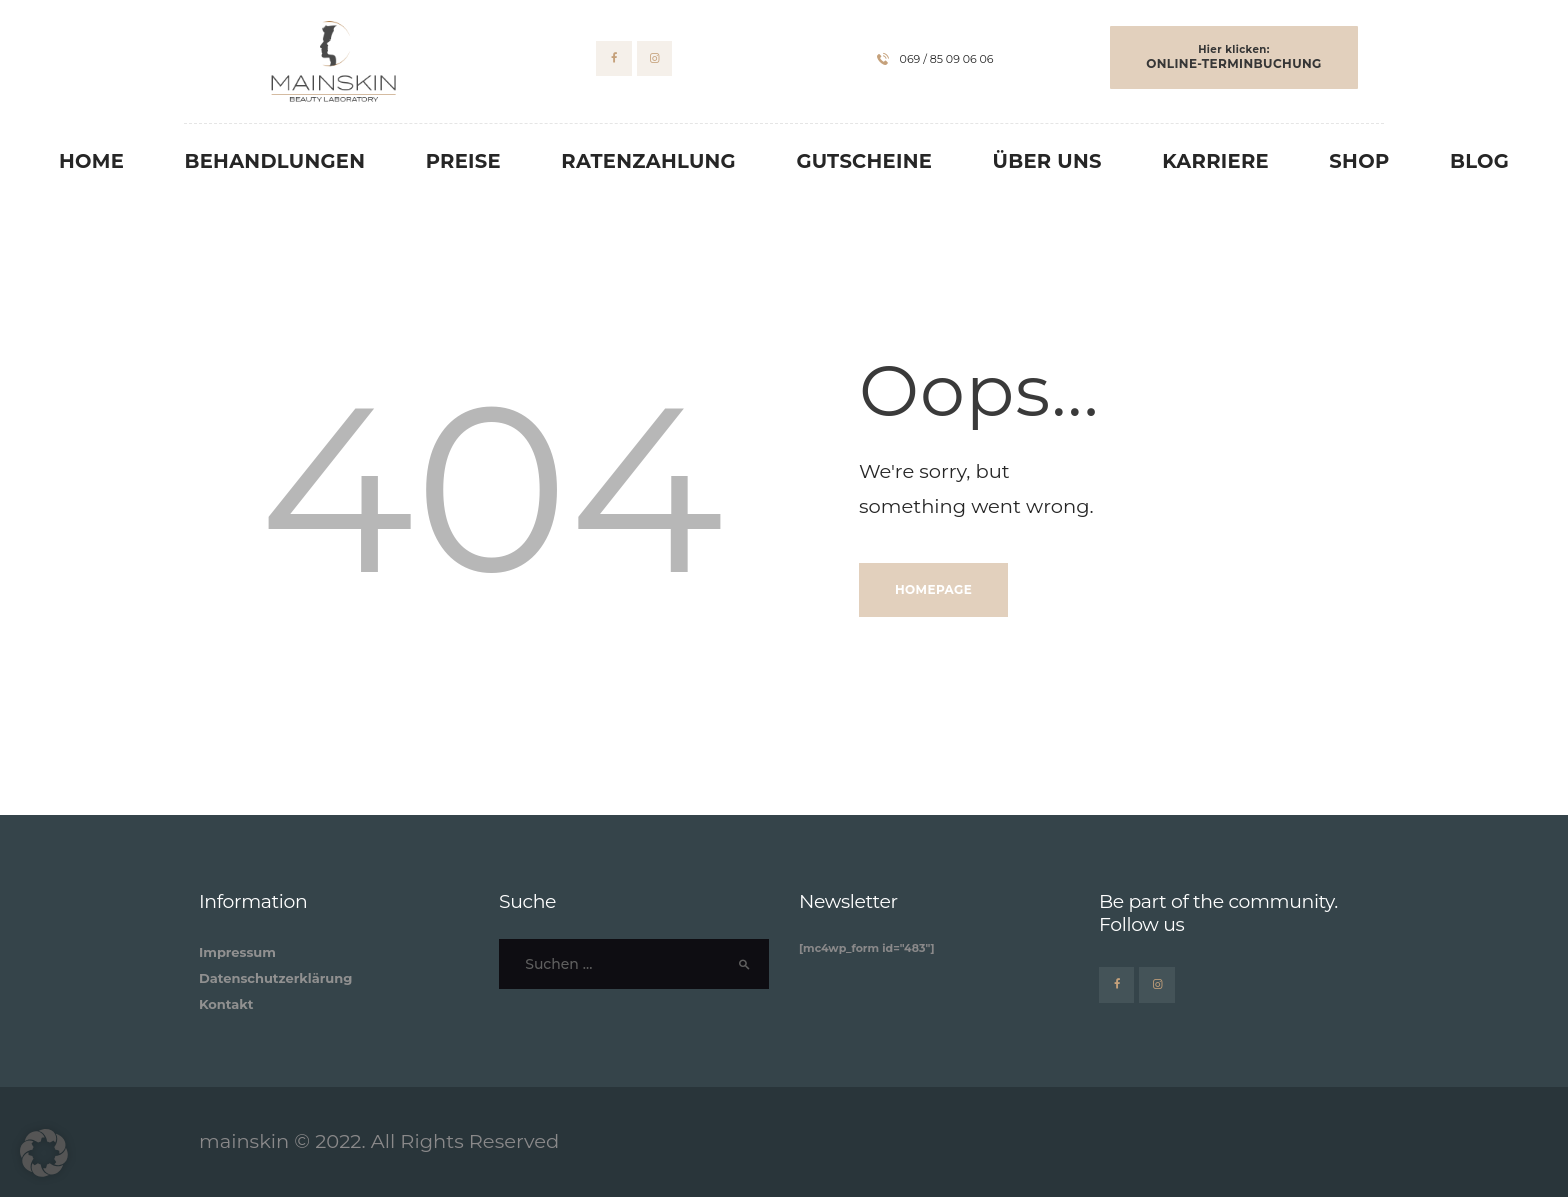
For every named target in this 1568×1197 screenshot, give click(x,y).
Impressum (237, 952)
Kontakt (226, 1004)
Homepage (933, 589)
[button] (44, 1153)
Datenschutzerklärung (275, 978)
